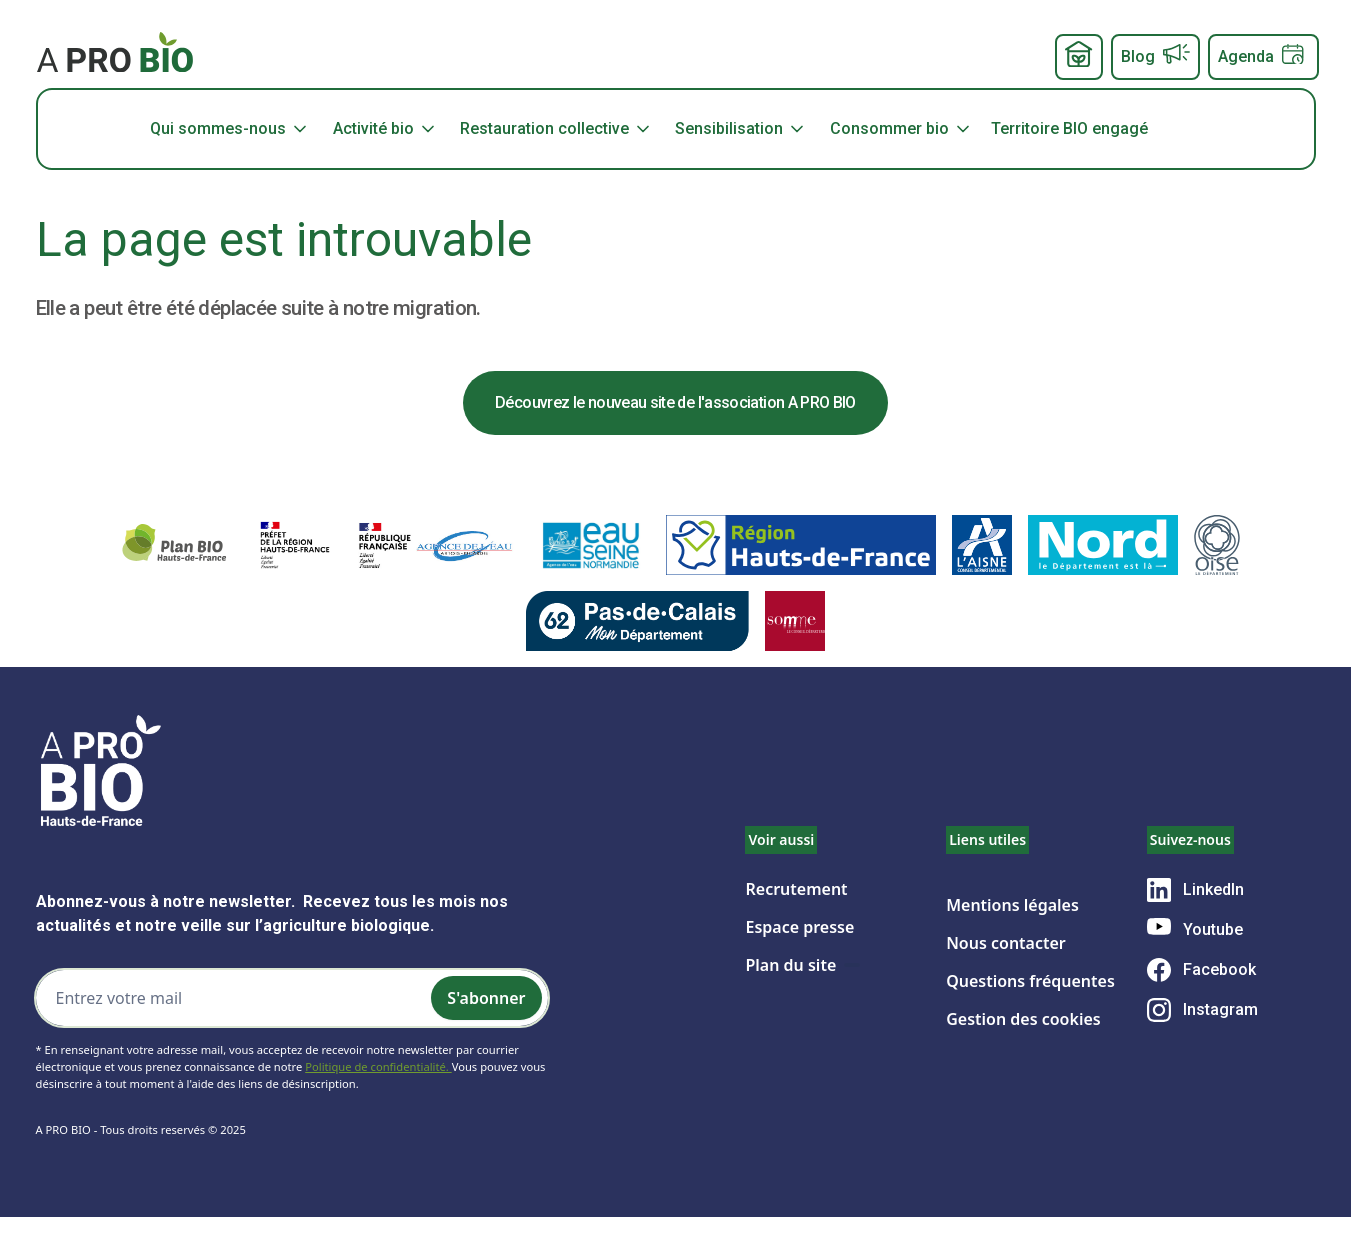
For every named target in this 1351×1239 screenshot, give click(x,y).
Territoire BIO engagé (1069, 128)
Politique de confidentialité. (378, 1066)
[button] (238, 129)
